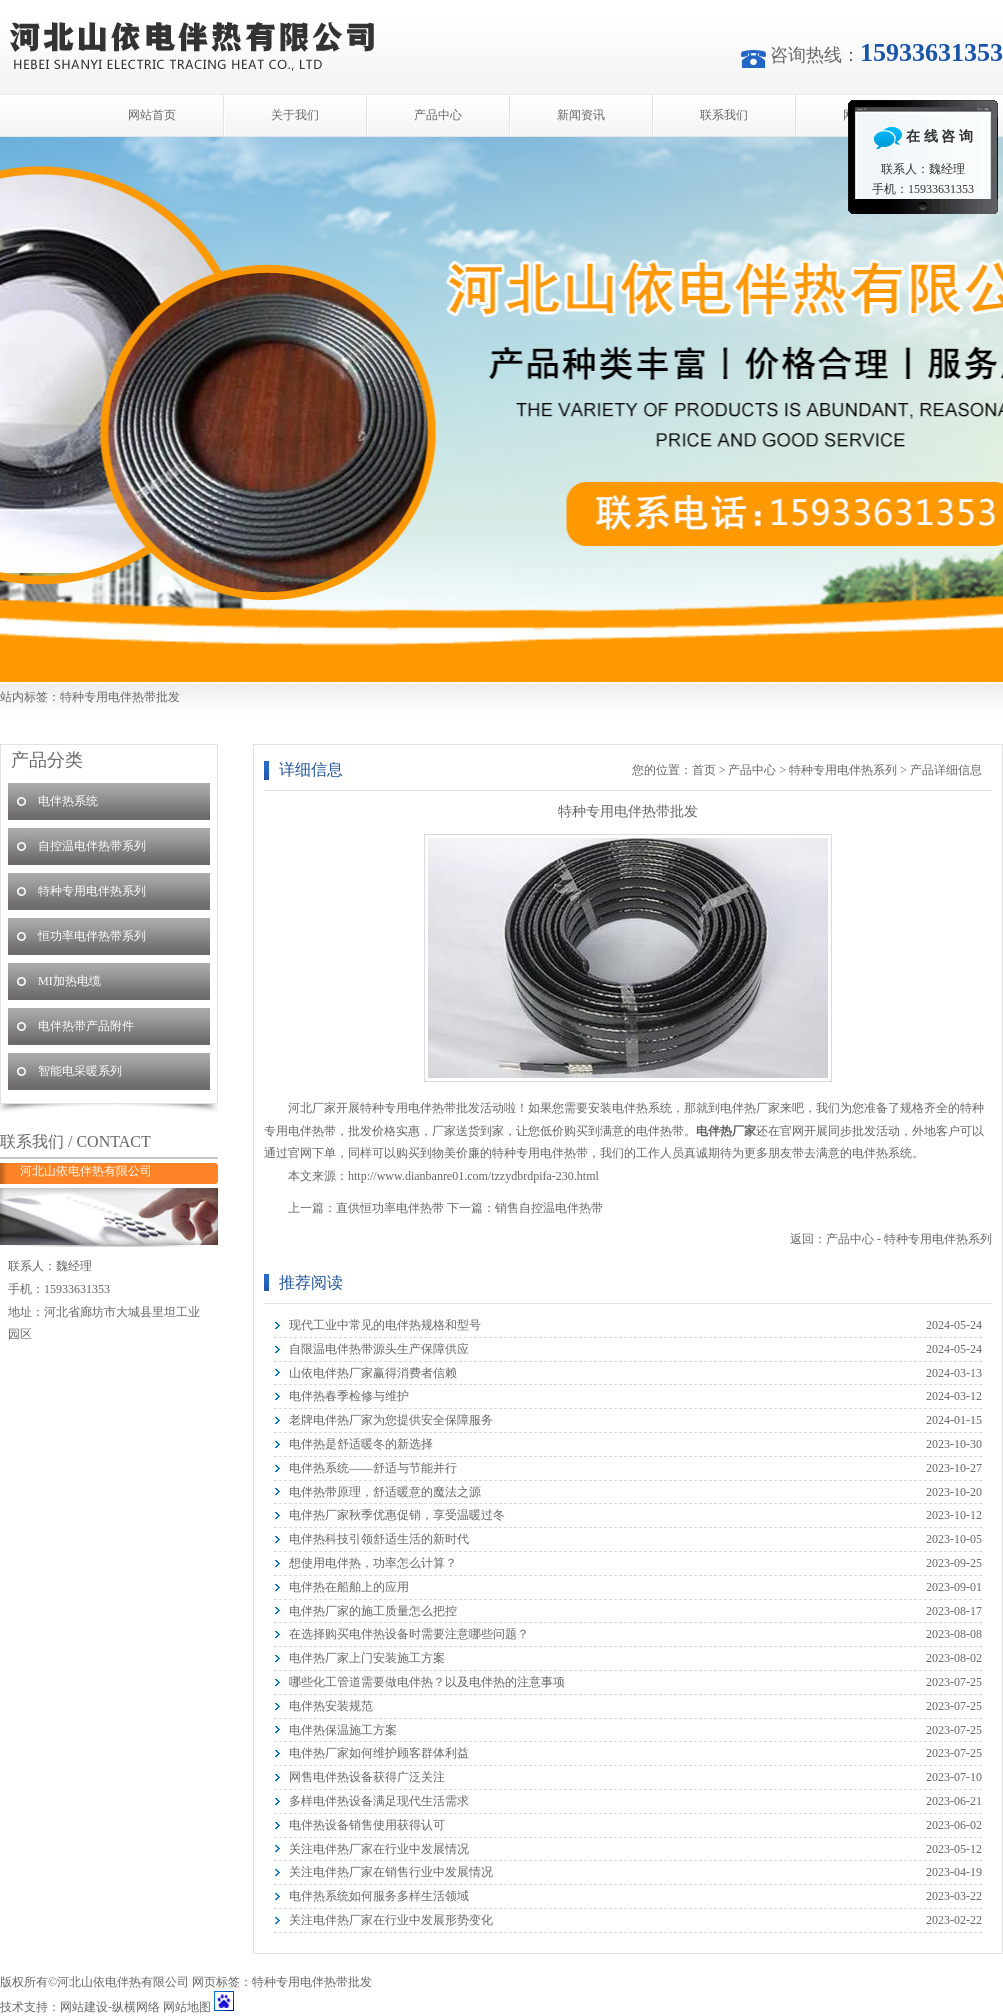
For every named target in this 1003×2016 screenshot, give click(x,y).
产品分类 (47, 760)
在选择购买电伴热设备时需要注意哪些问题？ (409, 1634)
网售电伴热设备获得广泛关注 (367, 1777)
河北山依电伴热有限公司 (501, 409)
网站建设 (84, 2007)
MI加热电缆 (69, 981)
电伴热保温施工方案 (343, 1730)
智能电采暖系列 (80, 1071)
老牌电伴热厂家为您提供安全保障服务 (391, 1420)
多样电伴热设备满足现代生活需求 (379, 1801)
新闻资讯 (581, 115)
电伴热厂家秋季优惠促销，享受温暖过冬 (397, 1515)
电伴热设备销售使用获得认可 (367, 1825)
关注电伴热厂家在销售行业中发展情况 (391, 1872)
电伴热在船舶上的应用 (349, 1587)
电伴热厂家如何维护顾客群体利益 (379, 1753)
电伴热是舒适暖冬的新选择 (361, 1444)
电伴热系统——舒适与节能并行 (373, 1468)
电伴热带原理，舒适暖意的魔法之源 (385, 1492)
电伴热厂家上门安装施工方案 (367, 1658)
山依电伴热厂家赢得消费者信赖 (373, 1373)
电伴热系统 (68, 801)
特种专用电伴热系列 (843, 770)
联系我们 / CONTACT (75, 1141)
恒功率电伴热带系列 (92, 936)
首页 (704, 770)
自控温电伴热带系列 (92, 846)
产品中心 (438, 115)
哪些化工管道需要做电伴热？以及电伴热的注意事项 (427, 1682)
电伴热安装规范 (331, 1706)
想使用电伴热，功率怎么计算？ (373, 1563)
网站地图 (187, 2007)
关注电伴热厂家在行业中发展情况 (379, 1849)
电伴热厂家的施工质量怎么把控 (373, 1611)
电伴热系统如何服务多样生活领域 (379, 1896)
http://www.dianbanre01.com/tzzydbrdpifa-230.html (473, 1176)
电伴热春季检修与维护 (349, 1396)
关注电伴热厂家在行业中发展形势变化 (391, 1920)
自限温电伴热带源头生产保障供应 (379, 1349)
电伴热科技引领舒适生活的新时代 (379, 1539)
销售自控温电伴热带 (549, 1208)
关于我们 (295, 115)
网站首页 (152, 115)
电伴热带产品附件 (86, 1026)
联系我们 (724, 115)
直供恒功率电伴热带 (390, 1208)
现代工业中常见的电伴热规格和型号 (385, 1325)
